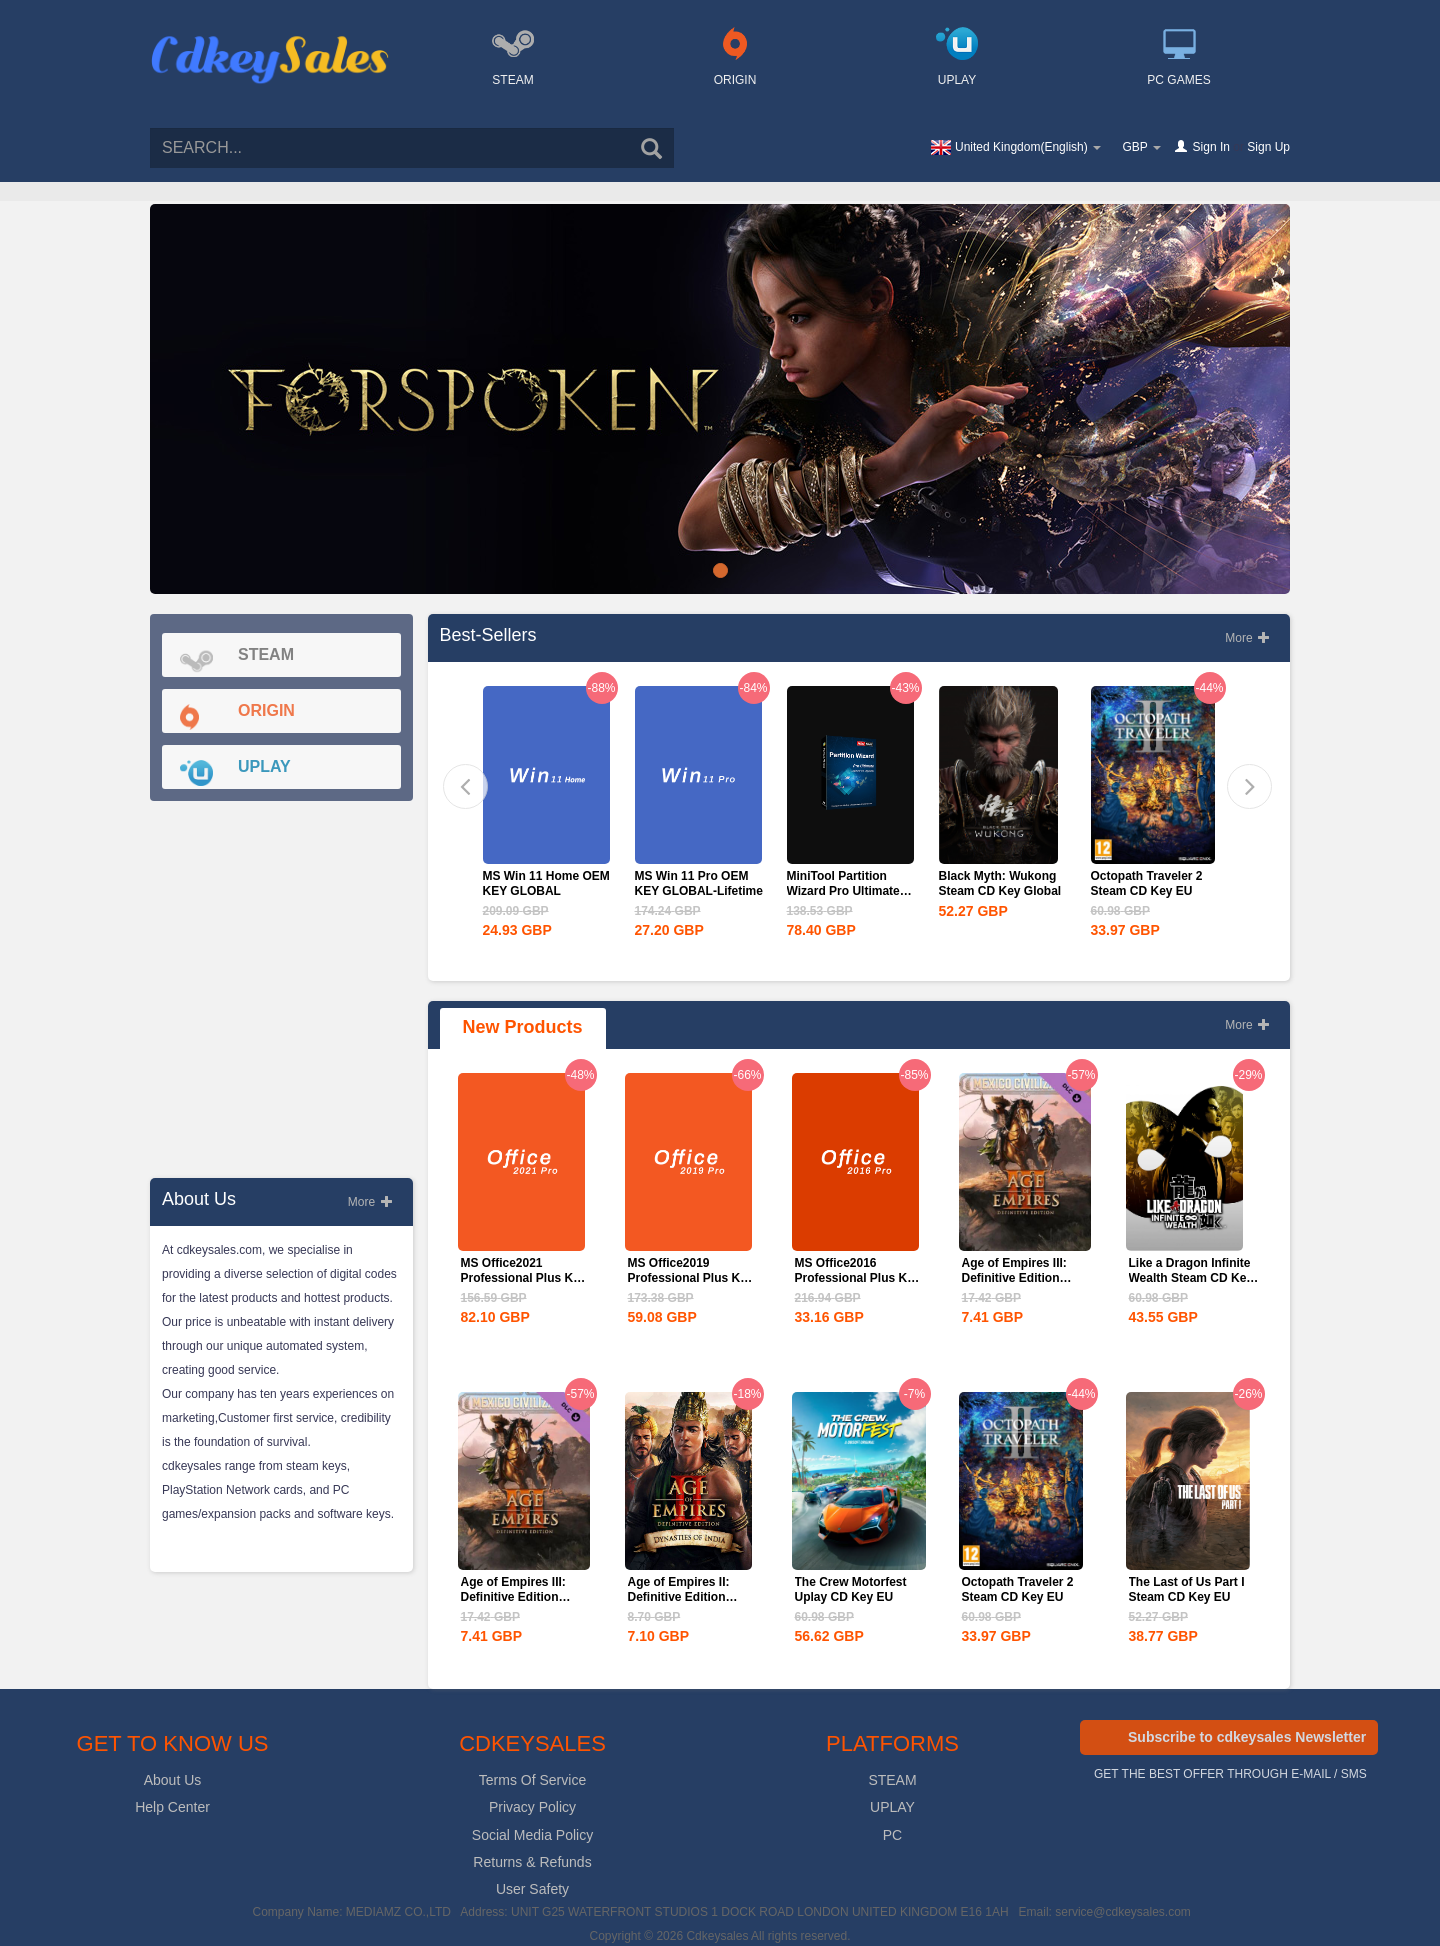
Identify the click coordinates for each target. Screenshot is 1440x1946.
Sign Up (1268, 147)
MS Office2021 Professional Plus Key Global (524, 1278)
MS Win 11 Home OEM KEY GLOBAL (546, 883)
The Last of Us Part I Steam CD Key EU (1187, 1589)
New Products (523, 1027)
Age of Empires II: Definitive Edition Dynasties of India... (684, 1597)
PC (892, 1835)
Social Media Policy (532, 1835)
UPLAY (892, 1807)
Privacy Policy (532, 1807)
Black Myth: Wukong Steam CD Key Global (1000, 883)
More (370, 1202)
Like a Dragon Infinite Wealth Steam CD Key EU (1191, 1278)
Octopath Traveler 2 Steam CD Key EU (1147, 883)
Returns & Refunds (532, 1862)
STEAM (892, 1780)
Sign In (1211, 147)
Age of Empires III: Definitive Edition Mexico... (1014, 1278)
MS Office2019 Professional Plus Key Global (691, 1278)
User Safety (532, 1889)
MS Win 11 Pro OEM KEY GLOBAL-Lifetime (699, 883)
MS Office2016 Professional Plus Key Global (858, 1278)
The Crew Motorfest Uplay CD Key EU (851, 1589)
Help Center (172, 1807)
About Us (173, 1780)
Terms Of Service (532, 1780)
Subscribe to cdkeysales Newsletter (1247, 1737)
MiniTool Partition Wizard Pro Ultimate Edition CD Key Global (850, 891)
